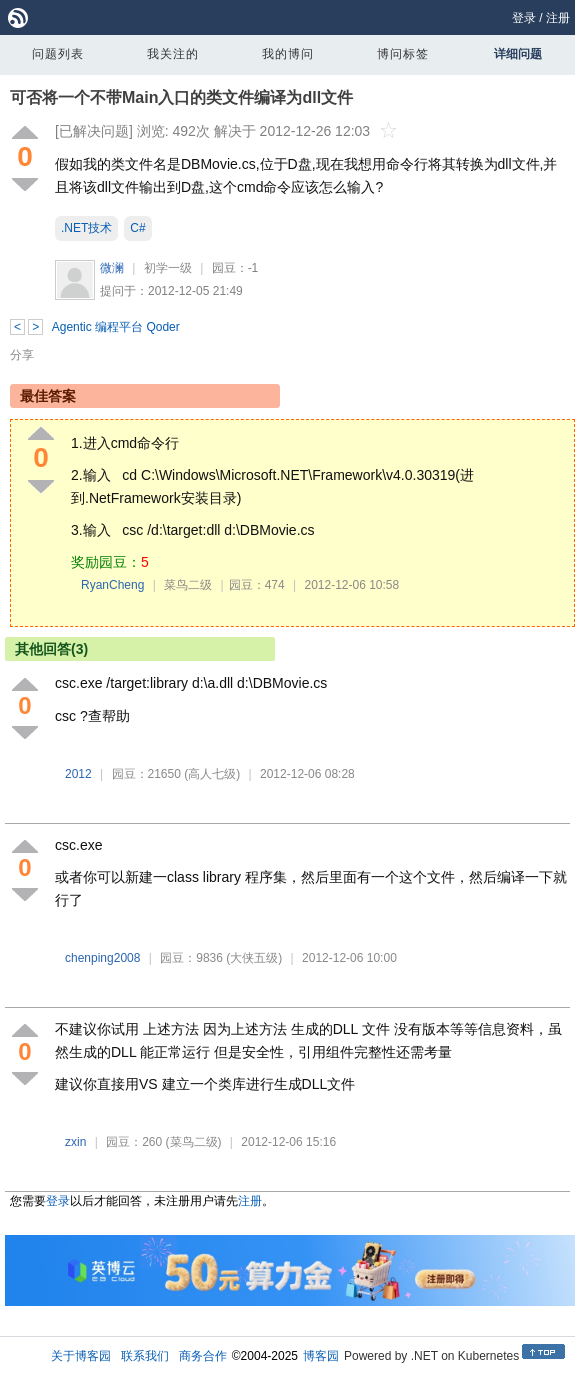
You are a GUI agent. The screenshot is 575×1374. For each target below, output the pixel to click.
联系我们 (145, 1356)
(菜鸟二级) (194, 1142)
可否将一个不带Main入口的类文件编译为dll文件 (181, 97)
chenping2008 (102, 958)
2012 (78, 774)
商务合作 (203, 1356)
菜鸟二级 (188, 585)
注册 (558, 18)
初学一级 (168, 268)
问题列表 (58, 54)
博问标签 (403, 54)
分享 (22, 355)
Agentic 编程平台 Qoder (116, 327)
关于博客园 (81, 1356)
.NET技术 (86, 228)
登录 (524, 18)
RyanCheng (112, 585)
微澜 (112, 268)
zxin (75, 1142)
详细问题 (518, 54)
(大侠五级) (254, 958)
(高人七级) (212, 774)
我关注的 (173, 54)
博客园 (321, 1356)
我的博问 (288, 54)
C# (137, 228)
